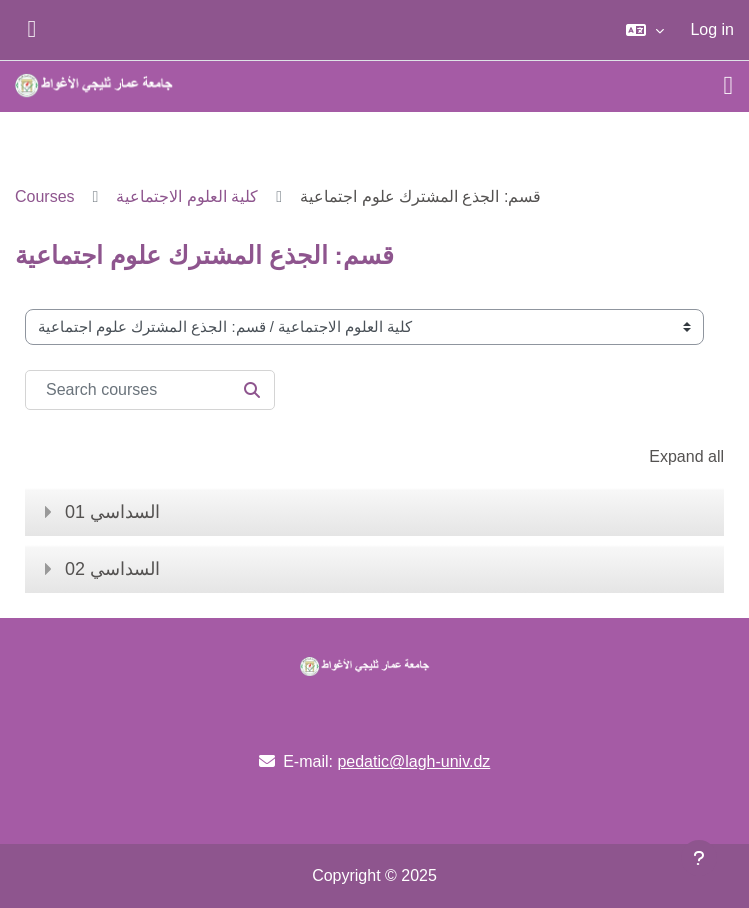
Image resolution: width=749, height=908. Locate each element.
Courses (45, 196)
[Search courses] (150, 390)
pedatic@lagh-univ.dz (413, 761)
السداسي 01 (112, 512)
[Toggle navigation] (729, 86)
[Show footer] (699, 858)
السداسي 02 (112, 569)
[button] (645, 30)
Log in (712, 29)
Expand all (686, 456)
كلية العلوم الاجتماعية (187, 196)
